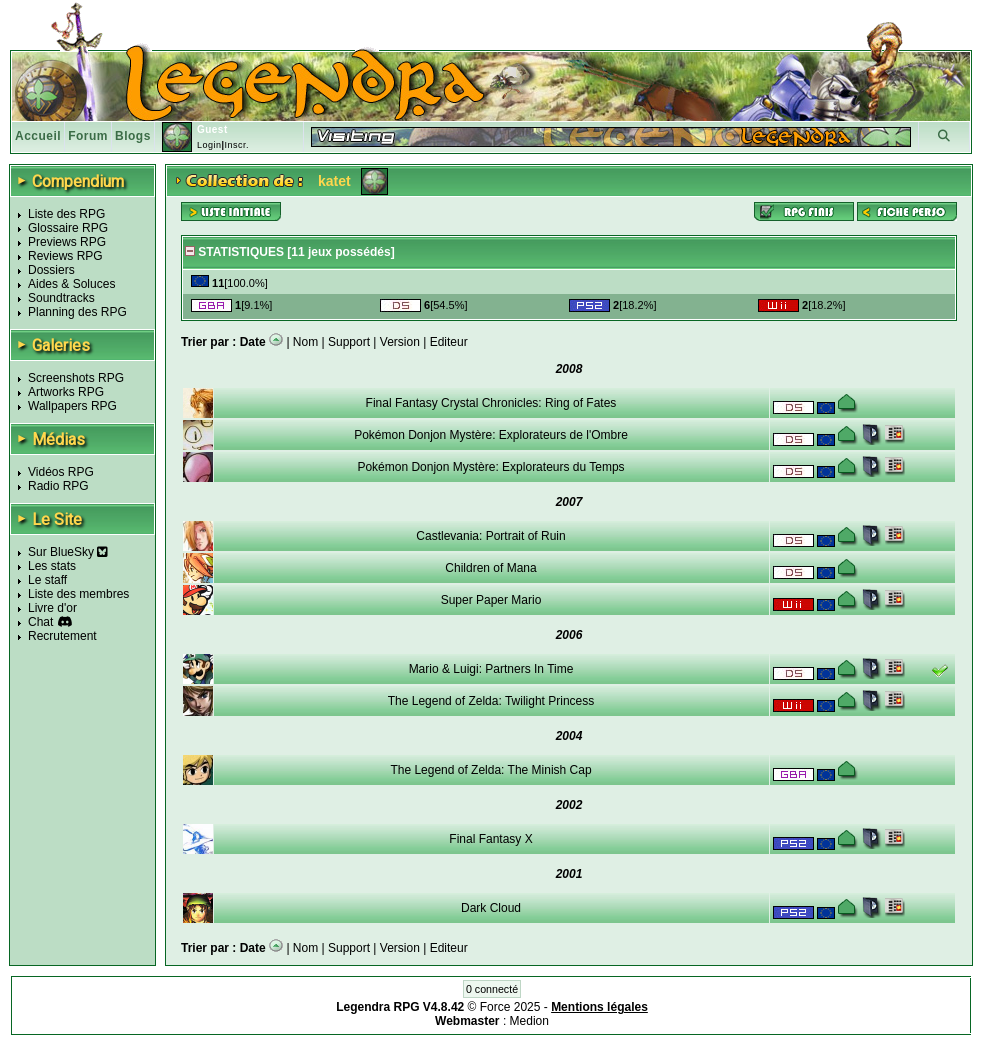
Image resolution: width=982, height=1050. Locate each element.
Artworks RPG (66, 392)
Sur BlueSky (68, 552)
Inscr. (236, 145)
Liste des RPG (66, 214)
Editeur (449, 342)
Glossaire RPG (68, 228)
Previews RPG (67, 242)
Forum (88, 136)
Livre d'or (52, 608)
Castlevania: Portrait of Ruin (490, 536)
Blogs (133, 136)
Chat (40, 622)
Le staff (47, 580)
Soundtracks (61, 298)
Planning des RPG (77, 312)
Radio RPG (58, 486)
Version (400, 342)
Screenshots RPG (76, 378)
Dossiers (51, 270)
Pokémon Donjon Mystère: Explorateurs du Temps (490, 467)
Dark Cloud (491, 908)
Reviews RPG (65, 256)
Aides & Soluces (71, 284)
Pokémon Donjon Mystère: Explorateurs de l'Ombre (491, 435)
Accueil (38, 136)
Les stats (52, 566)
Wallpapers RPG (72, 406)
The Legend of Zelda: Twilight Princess (491, 701)
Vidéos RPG (61, 472)
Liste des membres (78, 594)
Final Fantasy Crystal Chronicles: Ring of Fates (491, 403)
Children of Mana (490, 568)
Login (209, 145)
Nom (305, 342)
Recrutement (62, 636)
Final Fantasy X (490, 839)
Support (349, 342)
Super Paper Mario (491, 600)
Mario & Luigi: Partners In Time (491, 669)
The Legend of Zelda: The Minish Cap (490, 770)
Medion (529, 1021)
